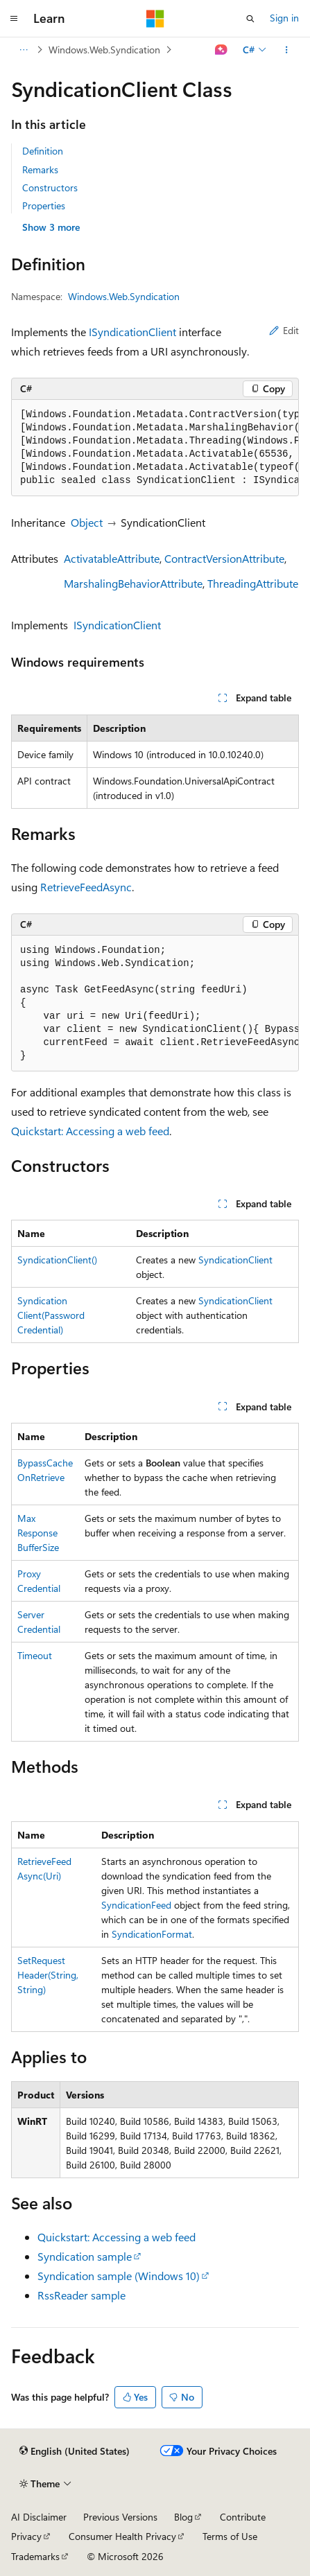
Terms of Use (230, 2536)
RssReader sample (81, 2295)
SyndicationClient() (57, 1259)
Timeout (34, 1655)
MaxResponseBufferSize (38, 1533)
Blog (183, 2516)
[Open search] (250, 18)
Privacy (26, 2536)
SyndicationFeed (136, 1904)
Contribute (243, 2516)
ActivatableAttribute (112, 558)
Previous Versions (120, 2516)
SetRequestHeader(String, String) (47, 1975)
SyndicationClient (235, 1259)
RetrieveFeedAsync (86, 886)
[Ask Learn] (221, 50)
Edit (284, 330)
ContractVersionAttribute (224, 558)
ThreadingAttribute (252, 583)
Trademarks (35, 2556)
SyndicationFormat (152, 1933)
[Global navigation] (14, 18)
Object (87, 522)
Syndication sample (84, 2256)
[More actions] (287, 50)
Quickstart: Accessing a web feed (90, 1130)
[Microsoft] (155, 19)
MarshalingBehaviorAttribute (133, 583)
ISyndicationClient (132, 331)
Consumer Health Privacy (122, 2536)
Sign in (284, 17)
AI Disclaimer (39, 2516)
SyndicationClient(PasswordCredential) (51, 1315)
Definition (42, 150)
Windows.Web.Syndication (104, 49)
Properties (43, 205)
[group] (155, 448)
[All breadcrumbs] (23, 50)
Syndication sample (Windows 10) (118, 2275)
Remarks (40, 169)
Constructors (50, 187)
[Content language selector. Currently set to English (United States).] (74, 2451)
